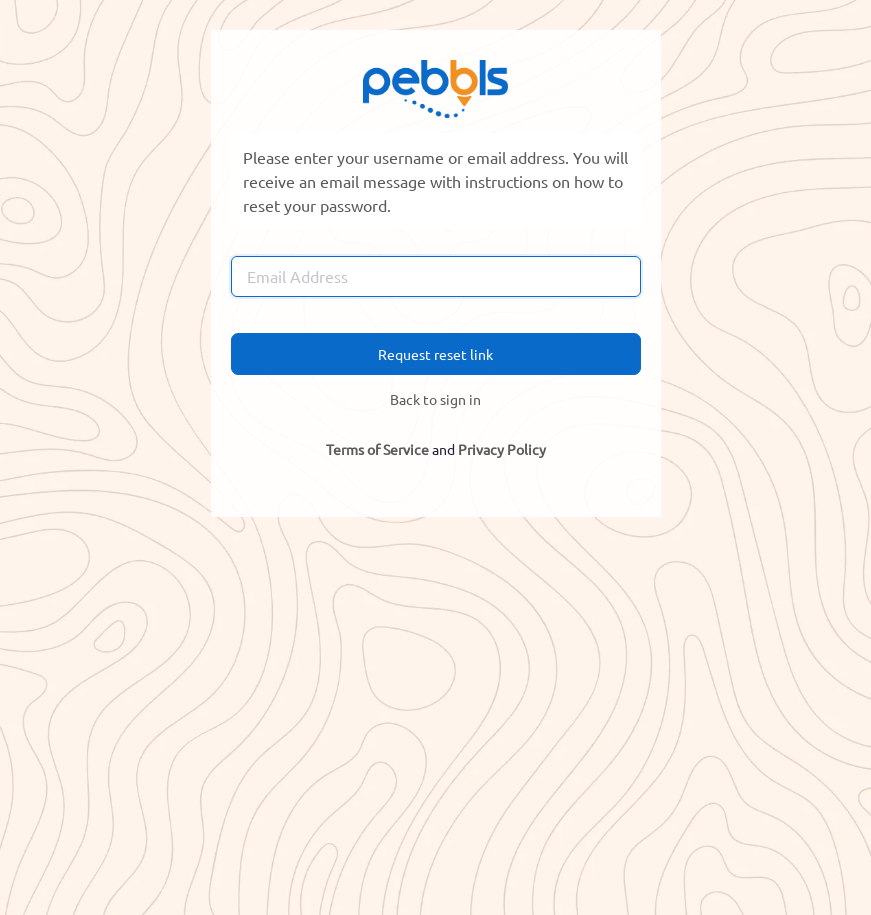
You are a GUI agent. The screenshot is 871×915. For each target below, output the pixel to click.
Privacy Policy (502, 449)
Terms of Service (377, 449)
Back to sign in (435, 399)
